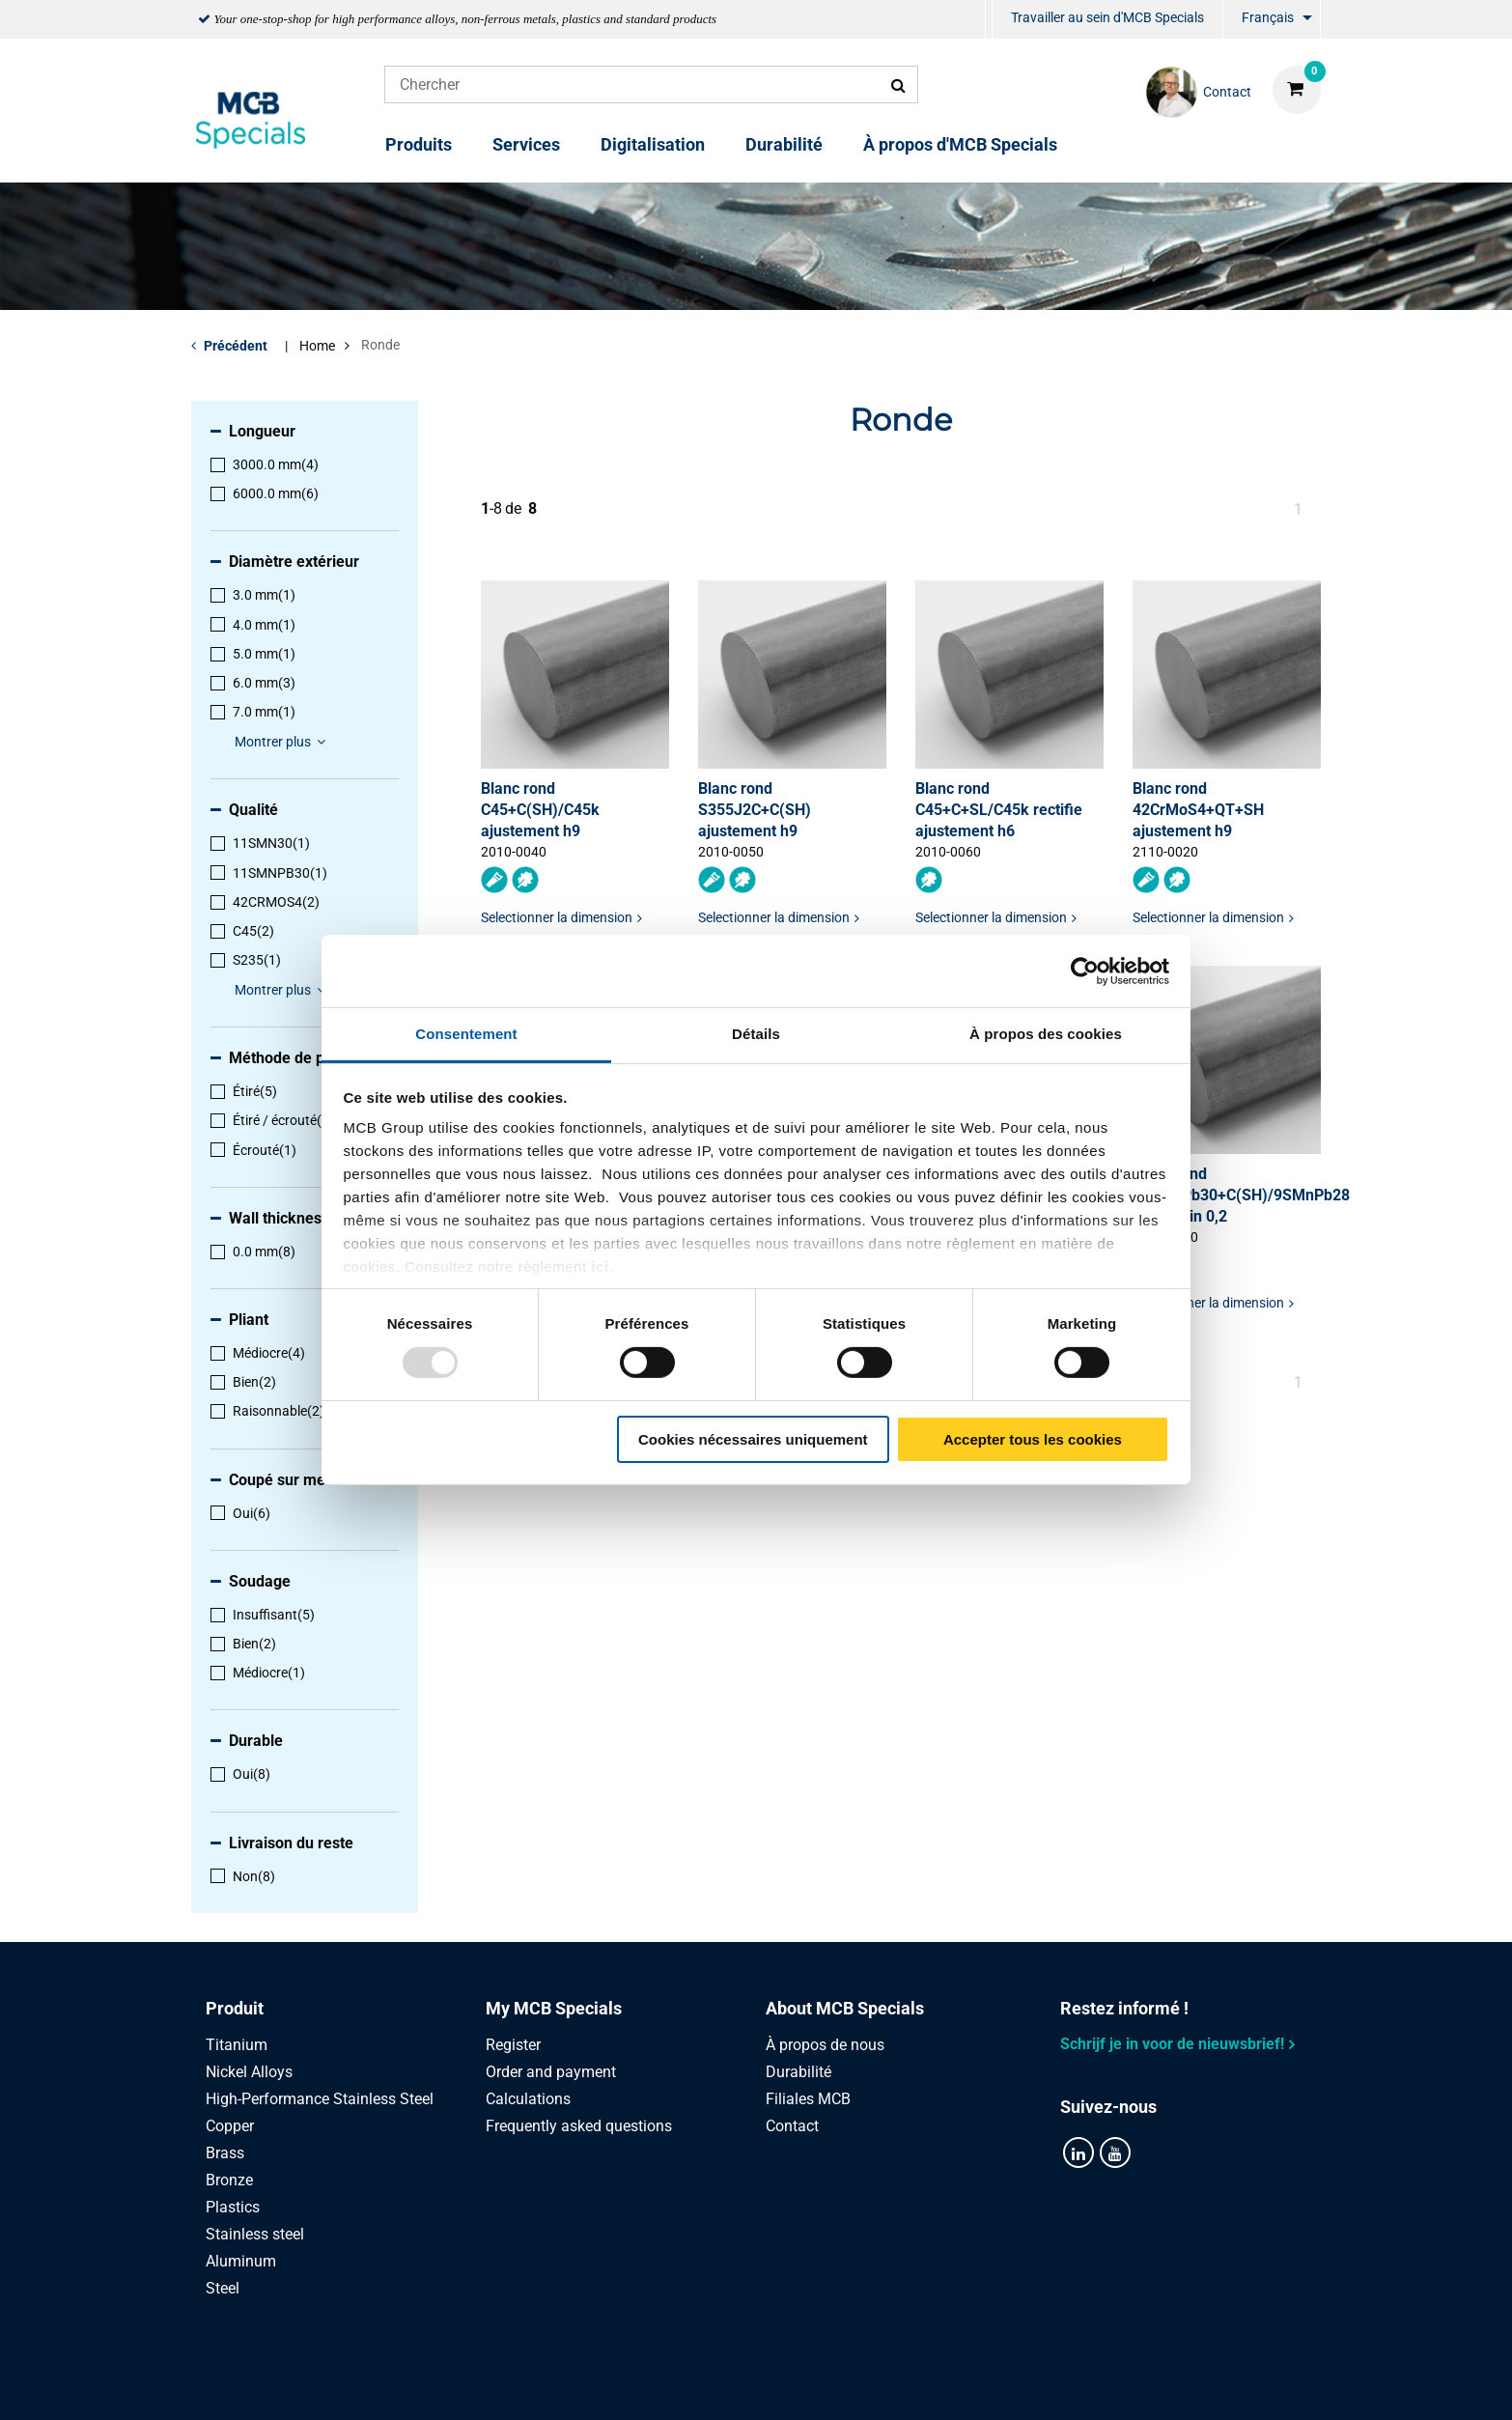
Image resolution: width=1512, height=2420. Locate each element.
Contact (792, 2126)
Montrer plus (283, 741)
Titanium (236, 2045)
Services (526, 144)
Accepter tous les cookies (1032, 1439)
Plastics (233, 2207)
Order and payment (551, 2072)
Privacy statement (551, 2384)
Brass (225, 2153)
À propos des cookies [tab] (1045, 1034)
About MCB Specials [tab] (845, 2008)
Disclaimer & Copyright (1024, 2384)
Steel (222, 2288)
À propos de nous (825, 2045)
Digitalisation (653, 144)
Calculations (528, 2099)
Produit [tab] (235, 2008)
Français (1268, 17)
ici (599, 1266)
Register (513, 2045)
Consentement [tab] (466, 1034)
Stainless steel (255, 2234)
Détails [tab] (756, 1034)
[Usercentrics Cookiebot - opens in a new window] (1084, 970)
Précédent (235, 345)
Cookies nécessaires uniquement (753, 1439)
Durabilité (784, 144)
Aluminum (241, 2261)
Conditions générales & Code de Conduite (779, 2384)
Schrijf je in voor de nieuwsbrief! (1172, 2044)
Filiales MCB (808, 2099)
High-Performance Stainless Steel (320, 2099)
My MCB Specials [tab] (554, 2008)
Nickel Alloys (249, 2072)
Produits (418, 144)
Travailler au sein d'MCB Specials (1107, 17)
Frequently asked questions (579, 2126)
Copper (230, 2126)
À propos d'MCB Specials (960, 144)
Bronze (229, 2180)
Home (317, 345)
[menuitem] (989, 20)
